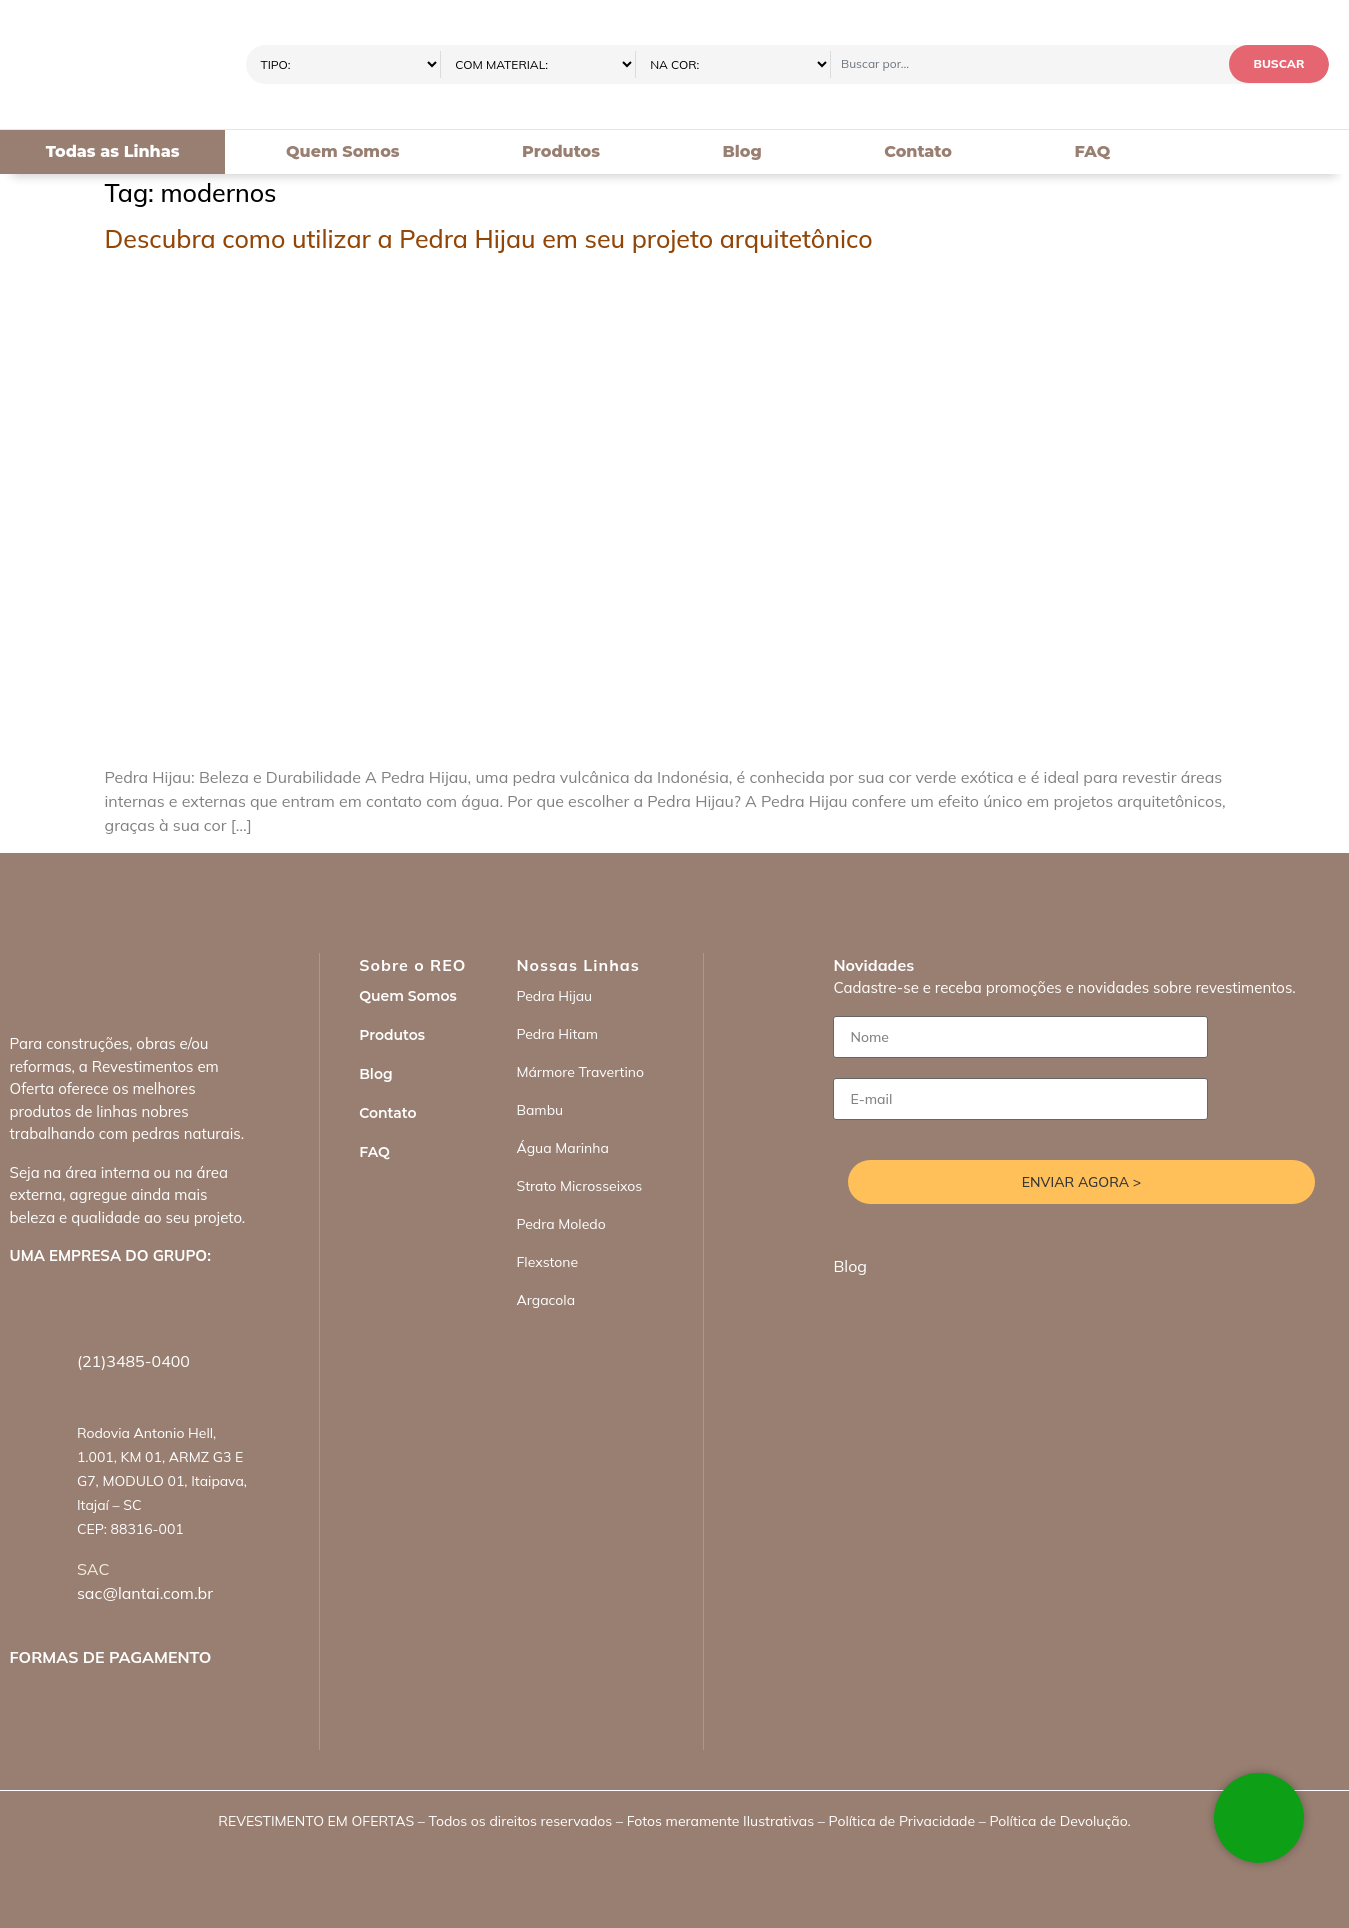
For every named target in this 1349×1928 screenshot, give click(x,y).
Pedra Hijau (554, 996)
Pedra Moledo (560, 1224)
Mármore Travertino (580, 1072)
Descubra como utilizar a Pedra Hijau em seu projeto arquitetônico (489, 238)
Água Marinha (562, 1148)
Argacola (545, 1300)
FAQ (1092, 151)
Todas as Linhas (113, 151)
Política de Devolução (1058, 1821)
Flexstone (547, 1262)
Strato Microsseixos (579, 1186)
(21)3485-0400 (133, 1361)
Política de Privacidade (902, 1821)
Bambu (539, 1110)
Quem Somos (343, 151)
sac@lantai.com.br (145, 1593)
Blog (741, 151)
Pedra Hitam (557, 1034)
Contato (918, 151)
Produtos (561, 151)
